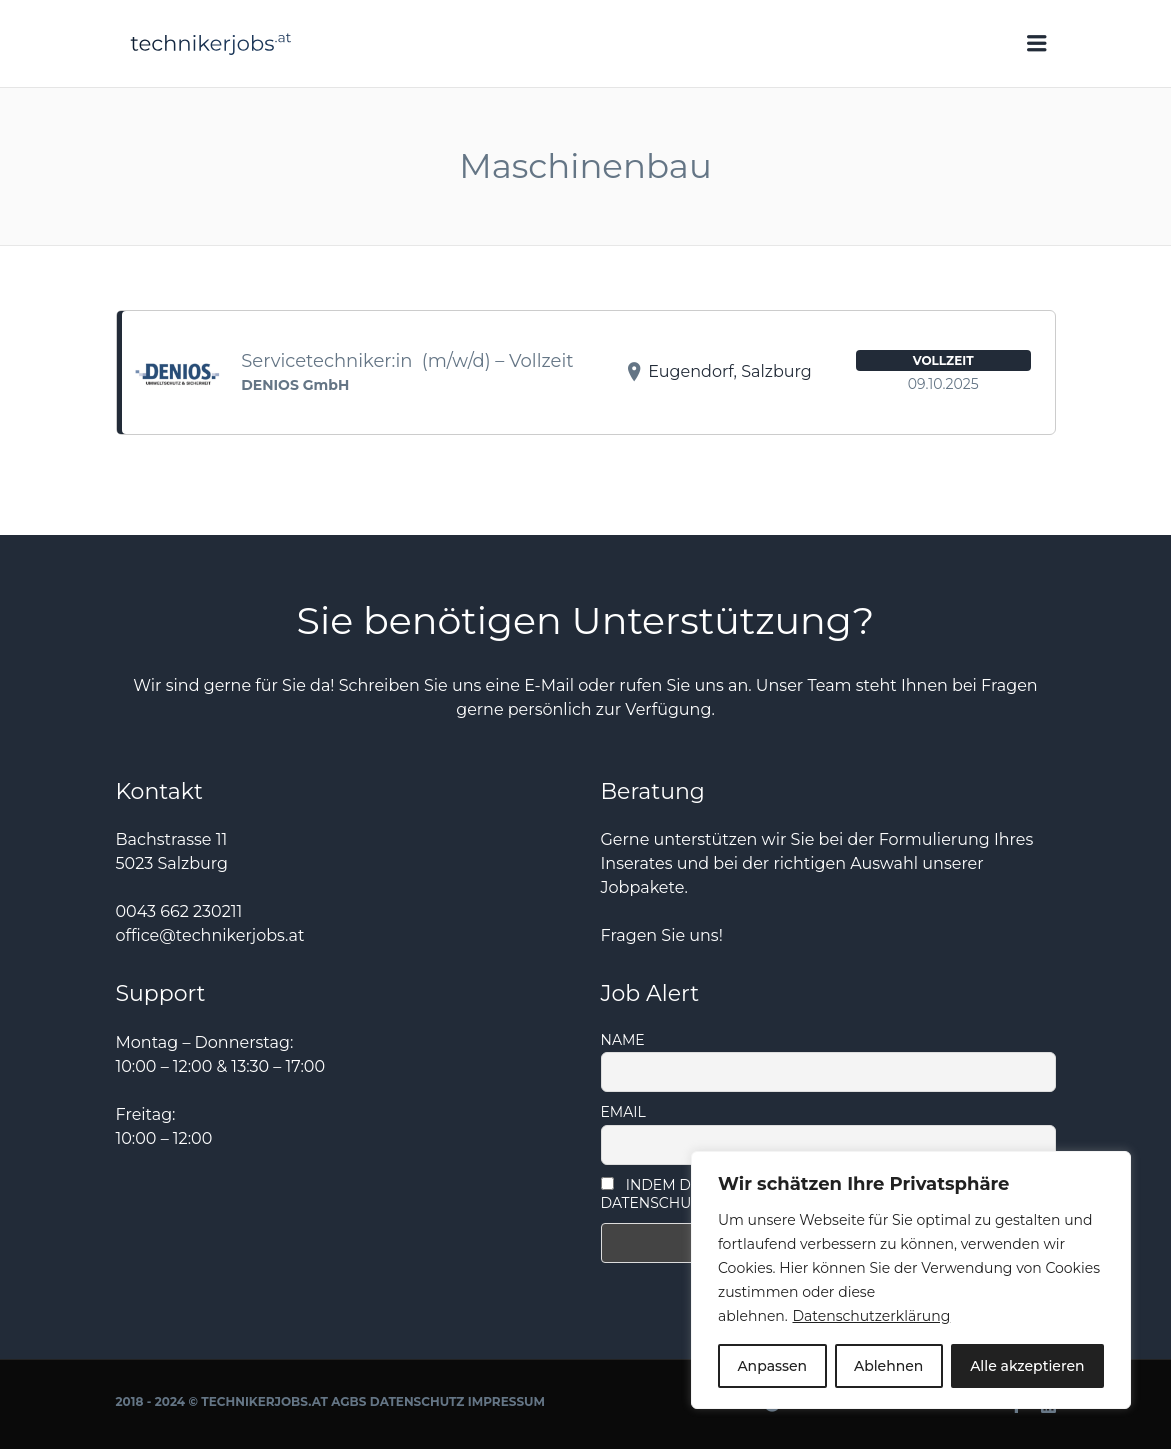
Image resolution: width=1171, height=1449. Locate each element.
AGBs (348, 1401)
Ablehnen (888, 1366)
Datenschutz (417, 1401)
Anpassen (772, 1366)
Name (623, 1040)
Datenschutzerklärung (871, 1316)
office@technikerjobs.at (210, 935)
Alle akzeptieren (1027, 1366)
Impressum (506, 1401)
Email (623, 1112)
